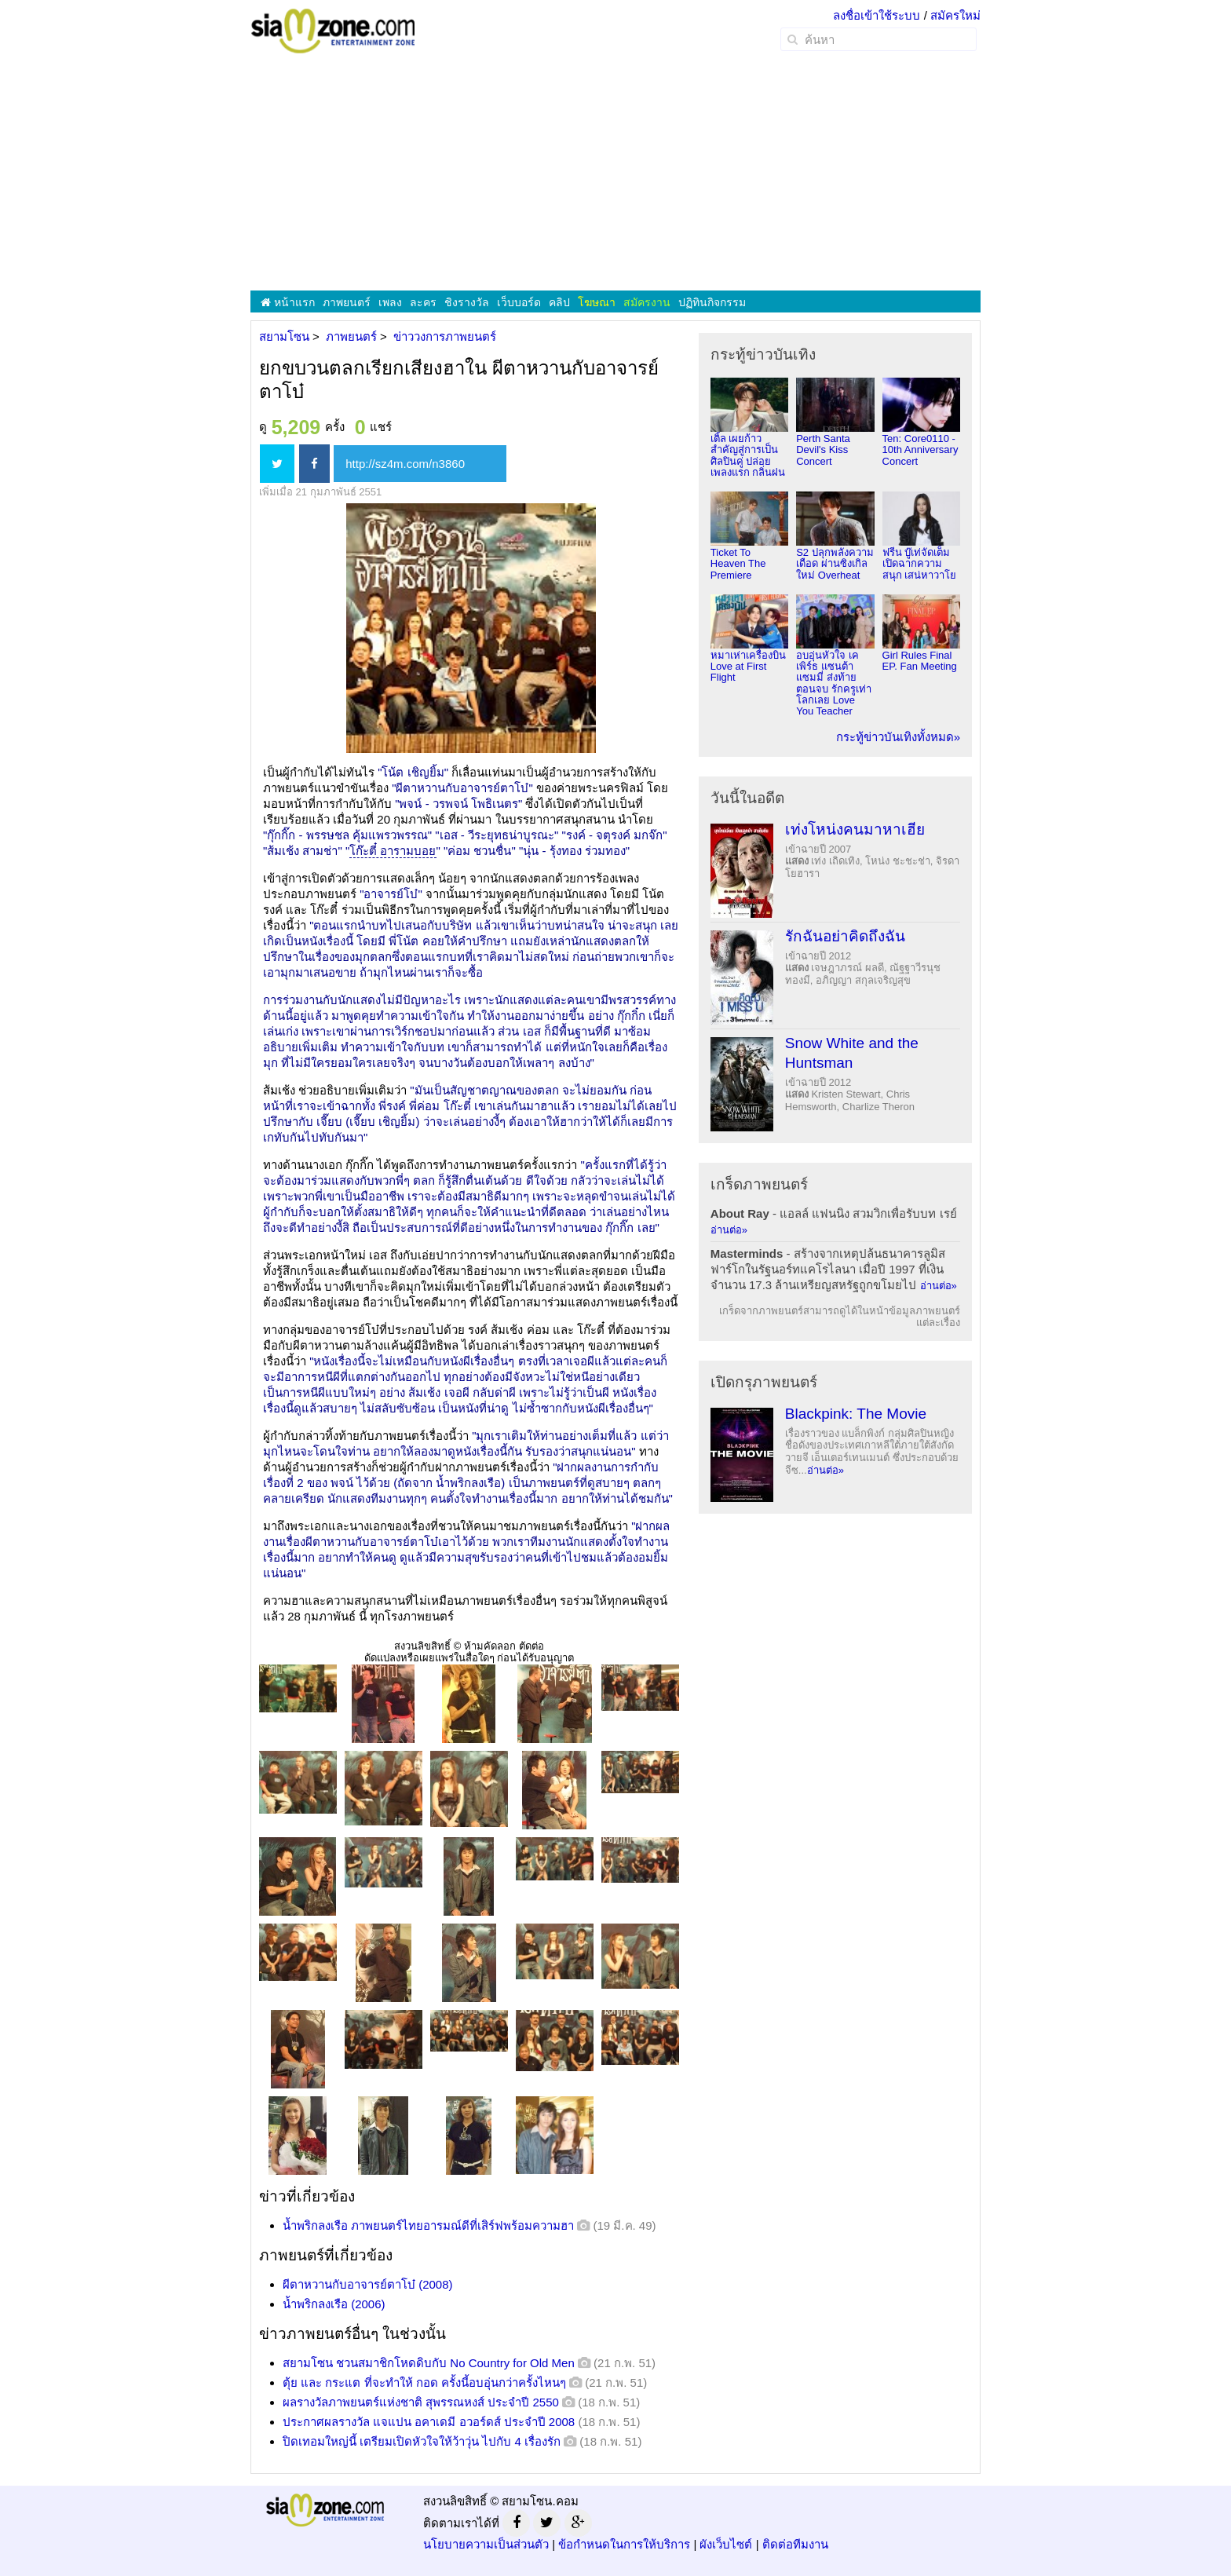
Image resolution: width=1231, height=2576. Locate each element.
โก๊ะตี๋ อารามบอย (392, 850)
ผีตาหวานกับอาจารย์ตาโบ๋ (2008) (368, 2284)
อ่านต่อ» (728, 1230)
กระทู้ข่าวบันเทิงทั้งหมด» (898, 737)
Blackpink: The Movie (855, 1413)
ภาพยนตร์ (347, 302)
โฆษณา (597, 302)
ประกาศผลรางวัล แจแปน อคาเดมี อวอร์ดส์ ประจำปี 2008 (429, 2421)
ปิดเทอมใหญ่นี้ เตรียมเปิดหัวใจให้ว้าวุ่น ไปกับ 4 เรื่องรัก (422, 2441)
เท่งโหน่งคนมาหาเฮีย (855, 829)
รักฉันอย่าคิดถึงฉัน (845, 936)
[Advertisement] (615, 173)
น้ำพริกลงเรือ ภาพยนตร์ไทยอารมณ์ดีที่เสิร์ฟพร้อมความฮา (428, 2225)
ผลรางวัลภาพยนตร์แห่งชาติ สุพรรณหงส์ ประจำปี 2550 (421, 2402)
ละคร (423, 302)
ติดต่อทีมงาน (795, 2544)
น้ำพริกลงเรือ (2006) (334, 2304)
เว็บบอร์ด (519, 302)
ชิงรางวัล (466, 302)
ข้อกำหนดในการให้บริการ (624, 2544)
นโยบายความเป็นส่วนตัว (486, 2544)
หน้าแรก (288, 302)
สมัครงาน (646, 302)
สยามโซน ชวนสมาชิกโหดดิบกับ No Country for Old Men (429, 2363)
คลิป (559, 302)
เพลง (390, 302)
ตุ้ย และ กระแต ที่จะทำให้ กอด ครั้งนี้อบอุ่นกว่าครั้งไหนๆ (424, 2382)
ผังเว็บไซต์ (726, 2544)
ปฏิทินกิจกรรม (712, 302)
